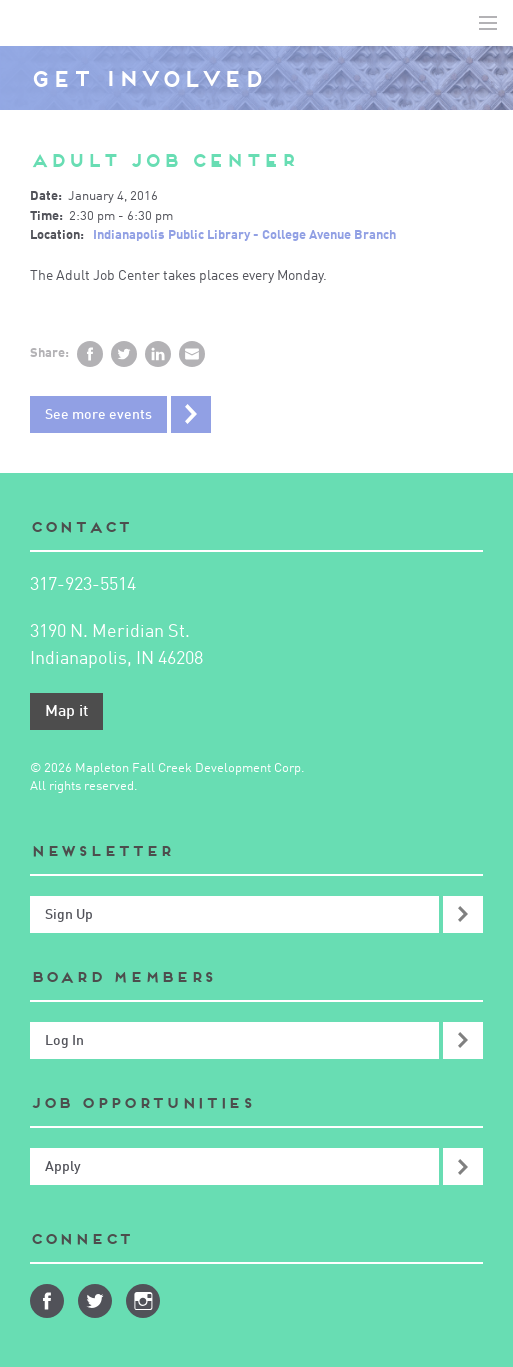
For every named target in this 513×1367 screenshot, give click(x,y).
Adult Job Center (163, 160)
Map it (66, 712)
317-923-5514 (83, 585)
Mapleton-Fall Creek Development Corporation (31, 23)
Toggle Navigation (488, 23)
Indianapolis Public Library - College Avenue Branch (244, 235)
